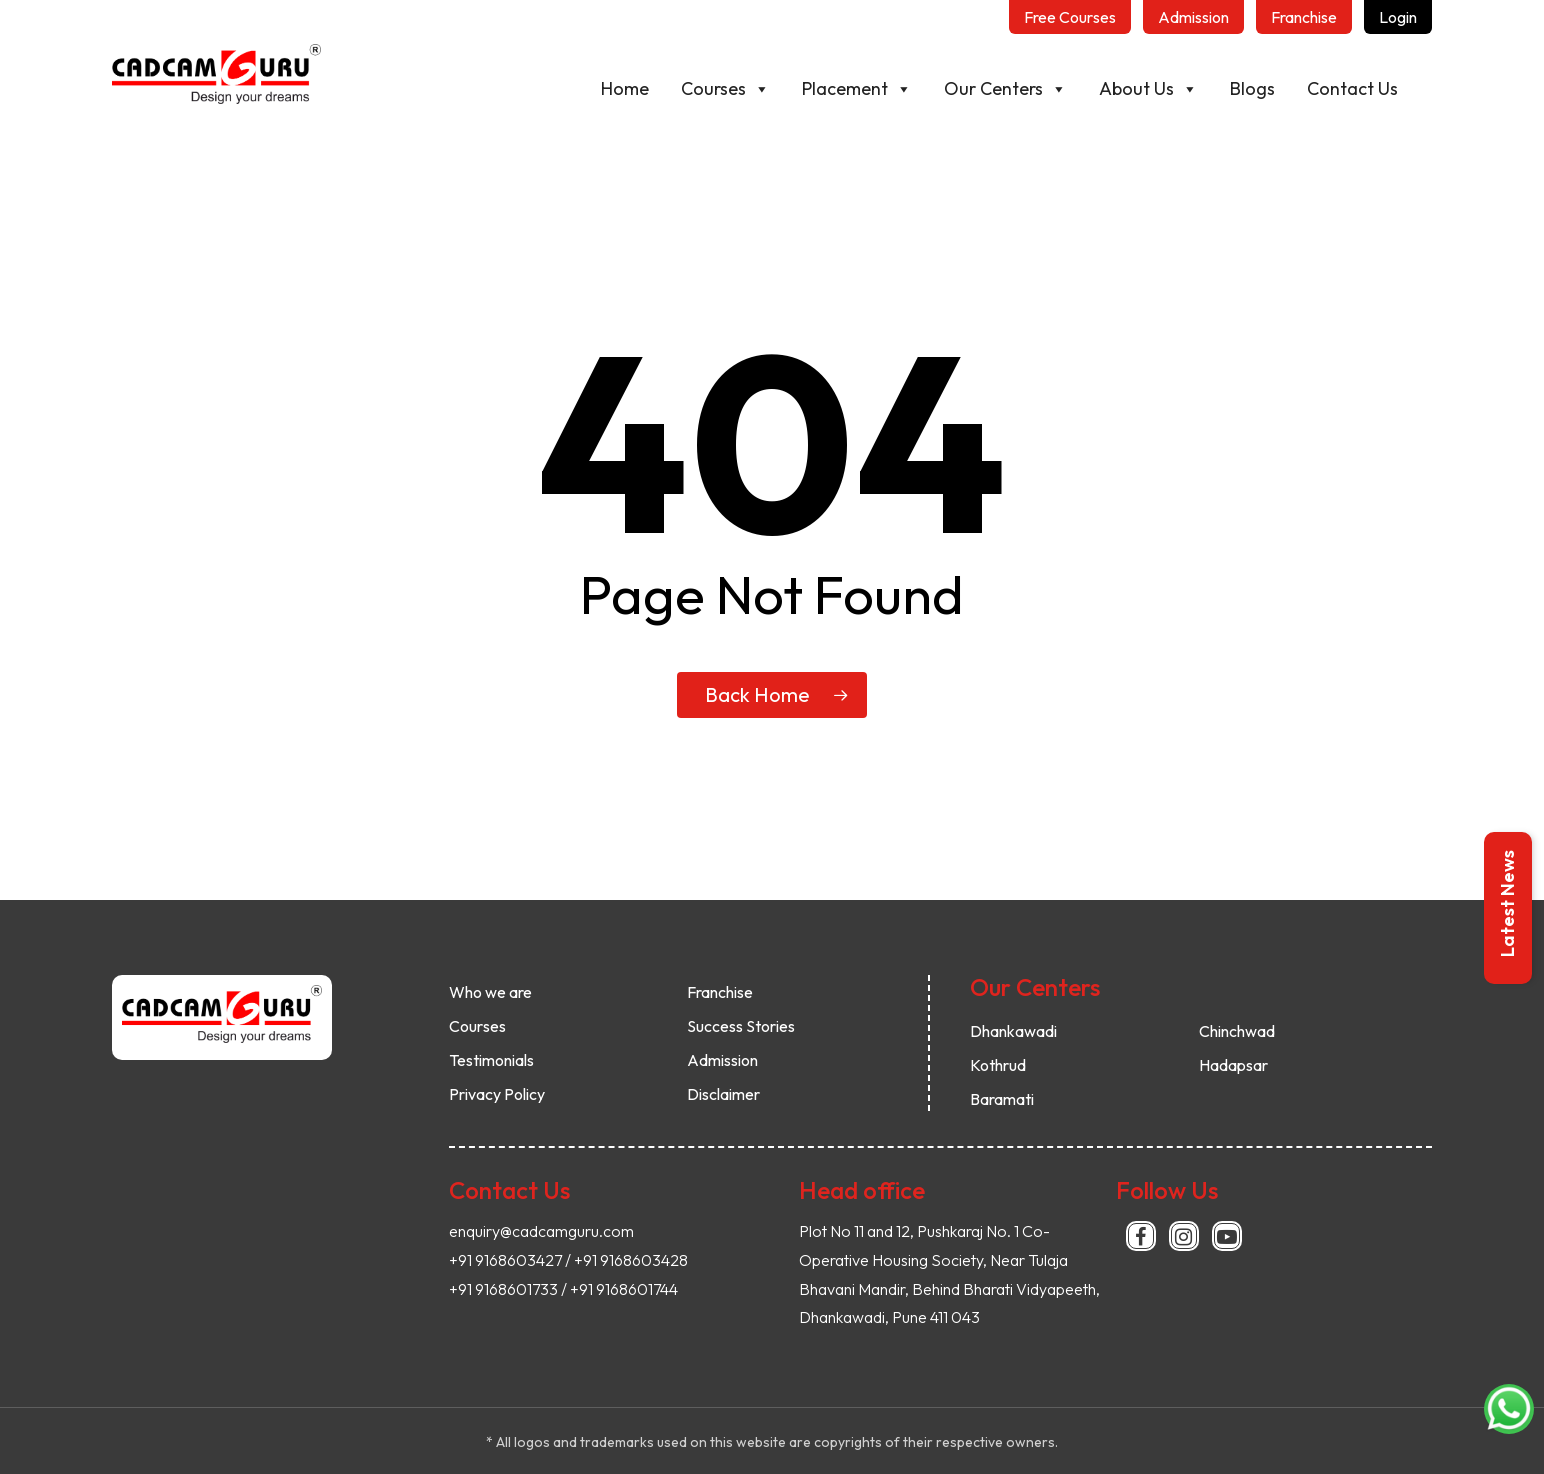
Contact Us (1352, 88)
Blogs (1252, 88)
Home (625, 88)
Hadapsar (1233, 1065)
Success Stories (741, 1026)
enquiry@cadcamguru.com (541, 1231)
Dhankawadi (1013, 1031)
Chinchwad (1237, 1031)
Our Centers (1005, 89)
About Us (1148, 89)
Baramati (1002, 1099)
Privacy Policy (497, 1094)
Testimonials (491, 1060)
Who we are (490, 992)
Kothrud (998, 1065)
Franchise (720, 992)
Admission (722, 1060)
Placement (857, 89)
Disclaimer (723, 1094)
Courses (725, 89)
